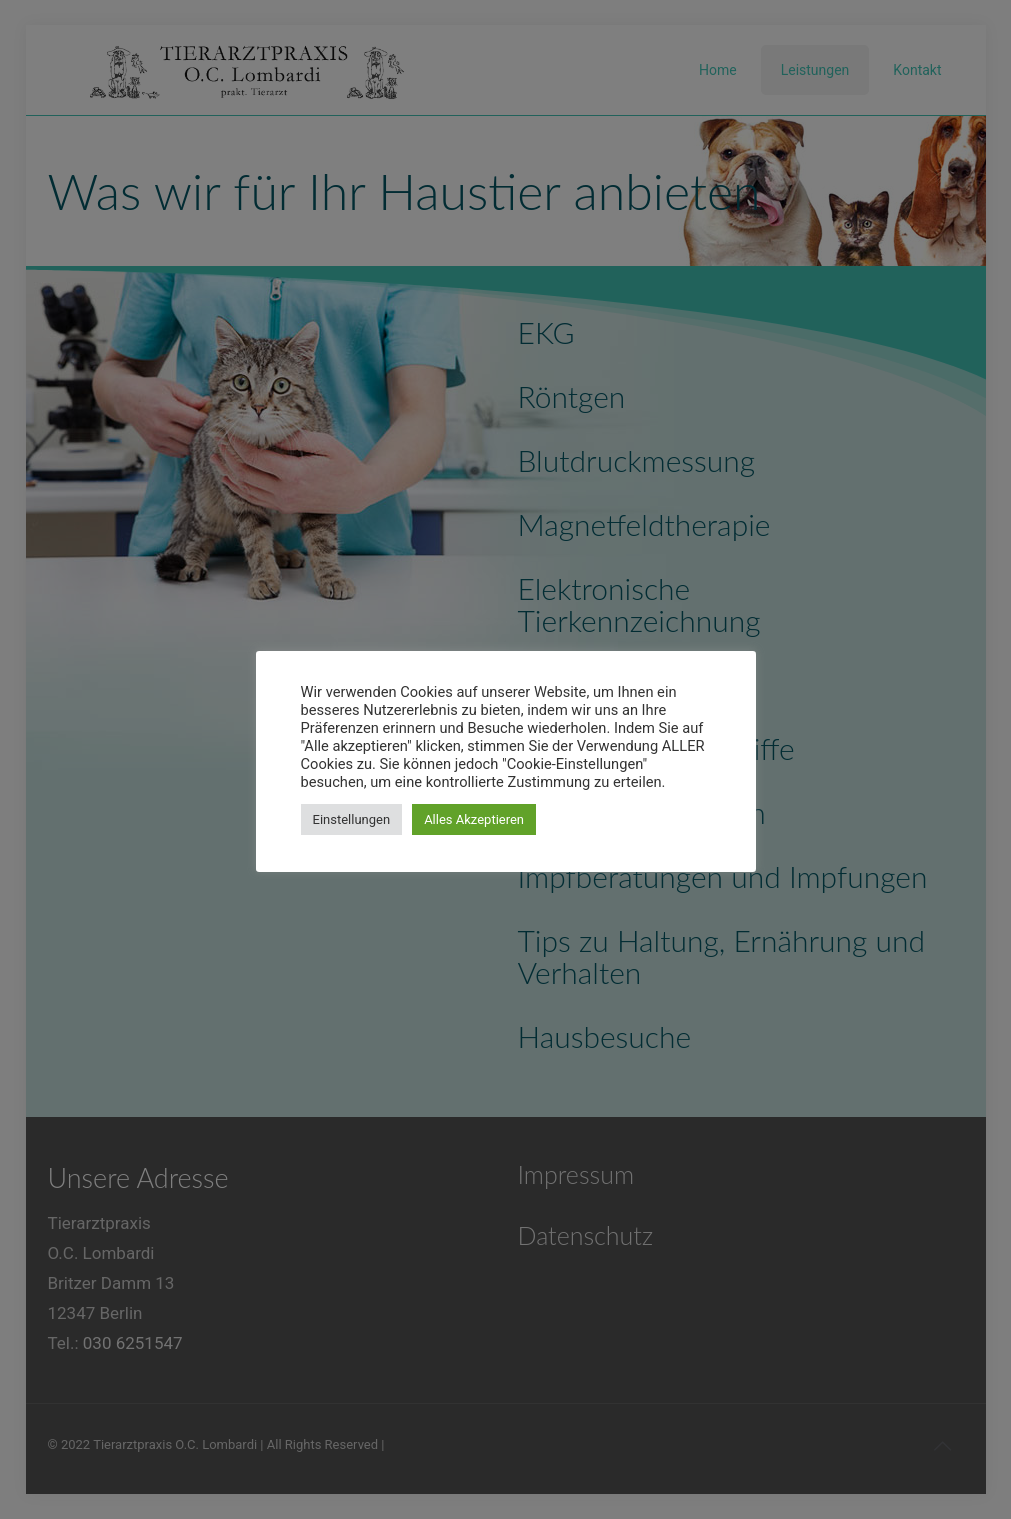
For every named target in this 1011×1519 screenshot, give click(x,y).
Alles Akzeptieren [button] (474, 819)
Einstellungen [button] (352, 819)
